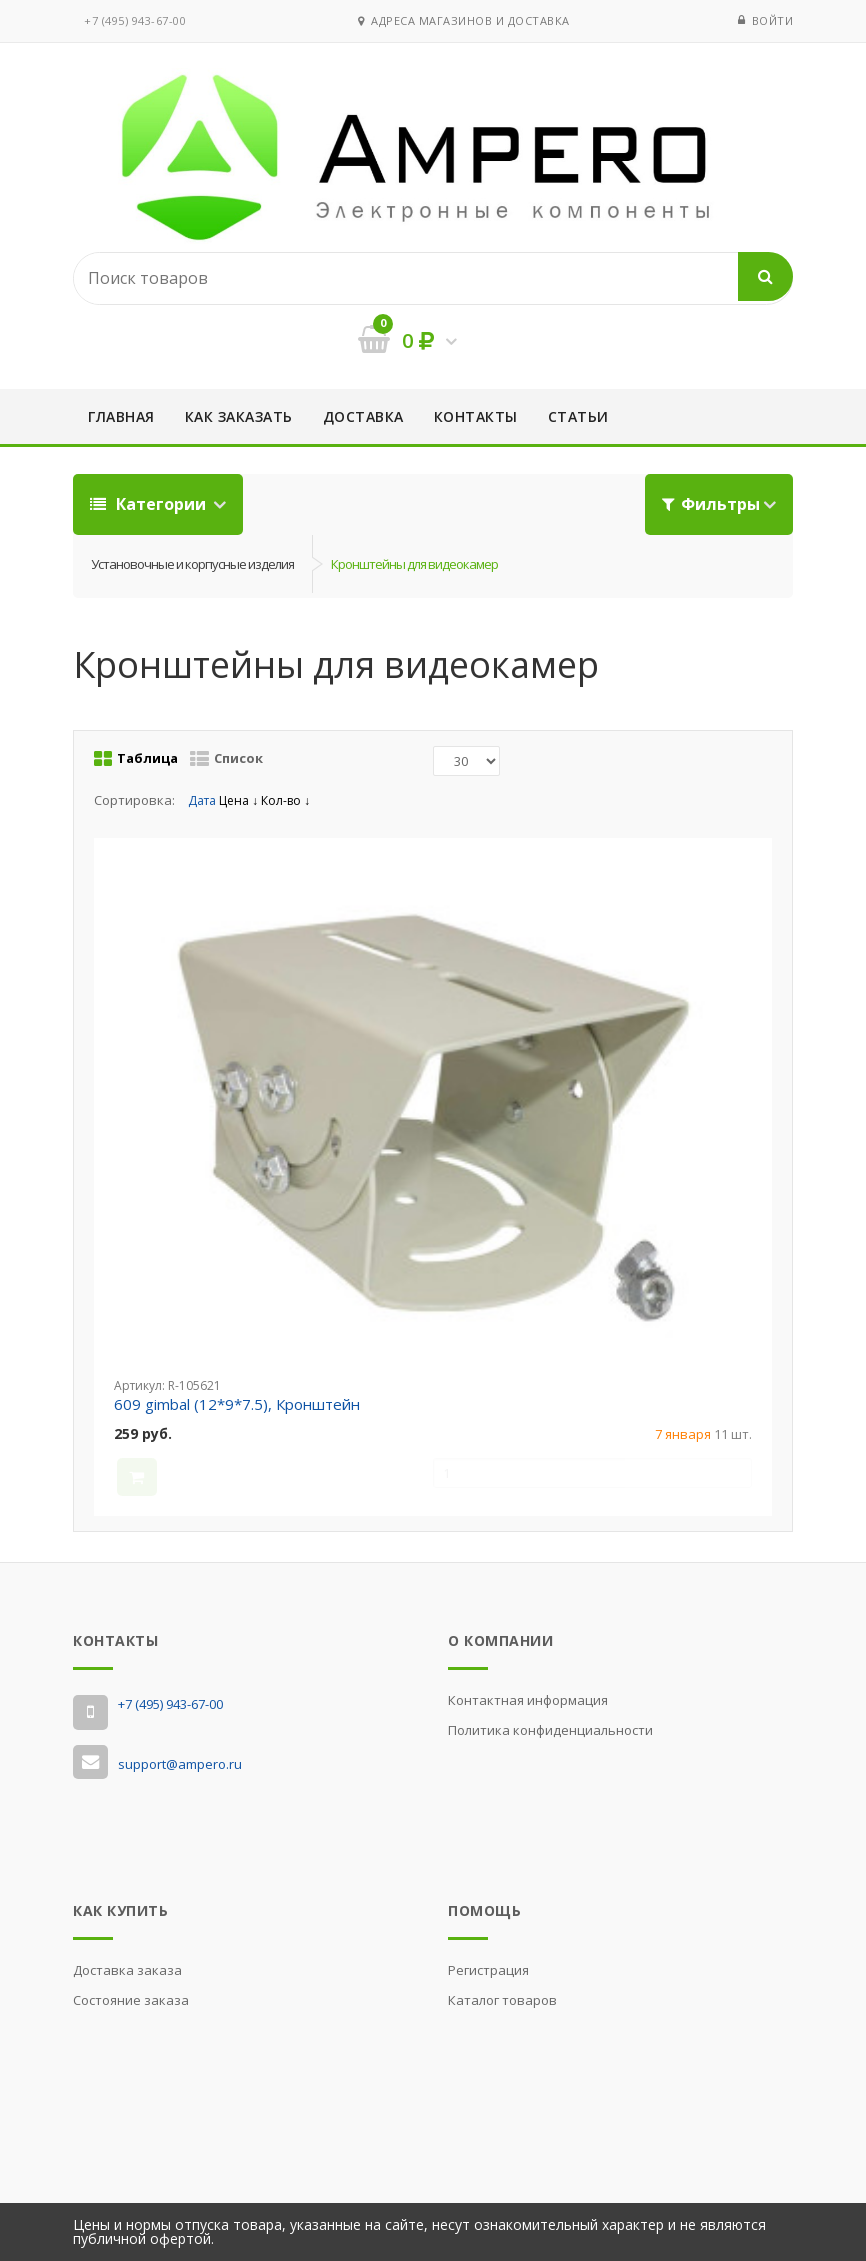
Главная (121, 416)
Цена (238, 800)
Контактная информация (528, 1700)
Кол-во (285, 800)
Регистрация (488, 1970)
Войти (773, 20)
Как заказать (239, 416)
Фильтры (711, 504)
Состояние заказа (131, 2000)
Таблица (136, 759)
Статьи (578, 416)
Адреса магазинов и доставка (464, 20)
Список (226, 759)
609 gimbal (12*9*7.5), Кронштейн (237, 1404)
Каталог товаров (502, 2000)
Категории (150, 504)
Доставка (363, 416)
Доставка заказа (127, 1970)
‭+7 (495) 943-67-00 (135, 20)
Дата (203, 800)
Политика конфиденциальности (550, 1730)
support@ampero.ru (180, 1764)
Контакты (476, 416)
